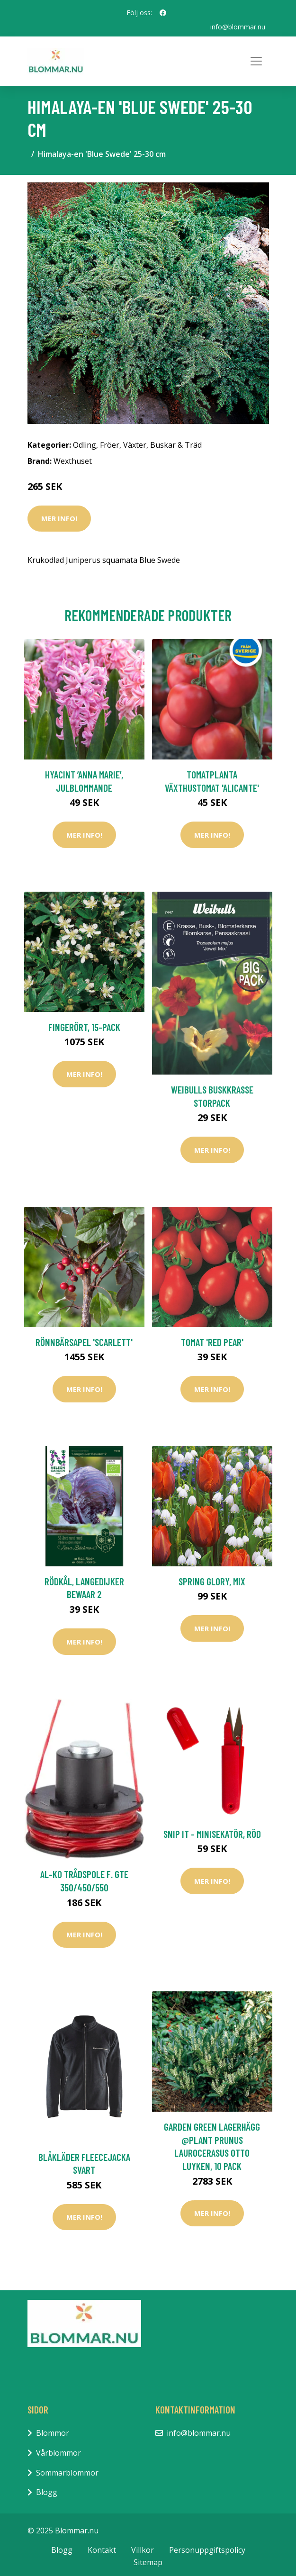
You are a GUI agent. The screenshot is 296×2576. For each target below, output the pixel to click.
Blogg (46, 2492)
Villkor (142, 2550)
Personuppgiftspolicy (207, 2550)
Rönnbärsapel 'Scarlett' (84, 1342)
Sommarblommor (67, 2473)
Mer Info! (59, 518)
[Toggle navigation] (256, 61)
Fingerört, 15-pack (84, 1027)
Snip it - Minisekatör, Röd (212, 1834)
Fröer (109, 445)
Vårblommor (58, 2453)
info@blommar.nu (237, 26)
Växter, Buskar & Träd (162, 445)
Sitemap (148, 2562)
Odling (84, 445)
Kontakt (102, 2550)
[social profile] (163, 13)
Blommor (52, 2433)
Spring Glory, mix (212, 1581)
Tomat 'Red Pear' (212, 1342)
